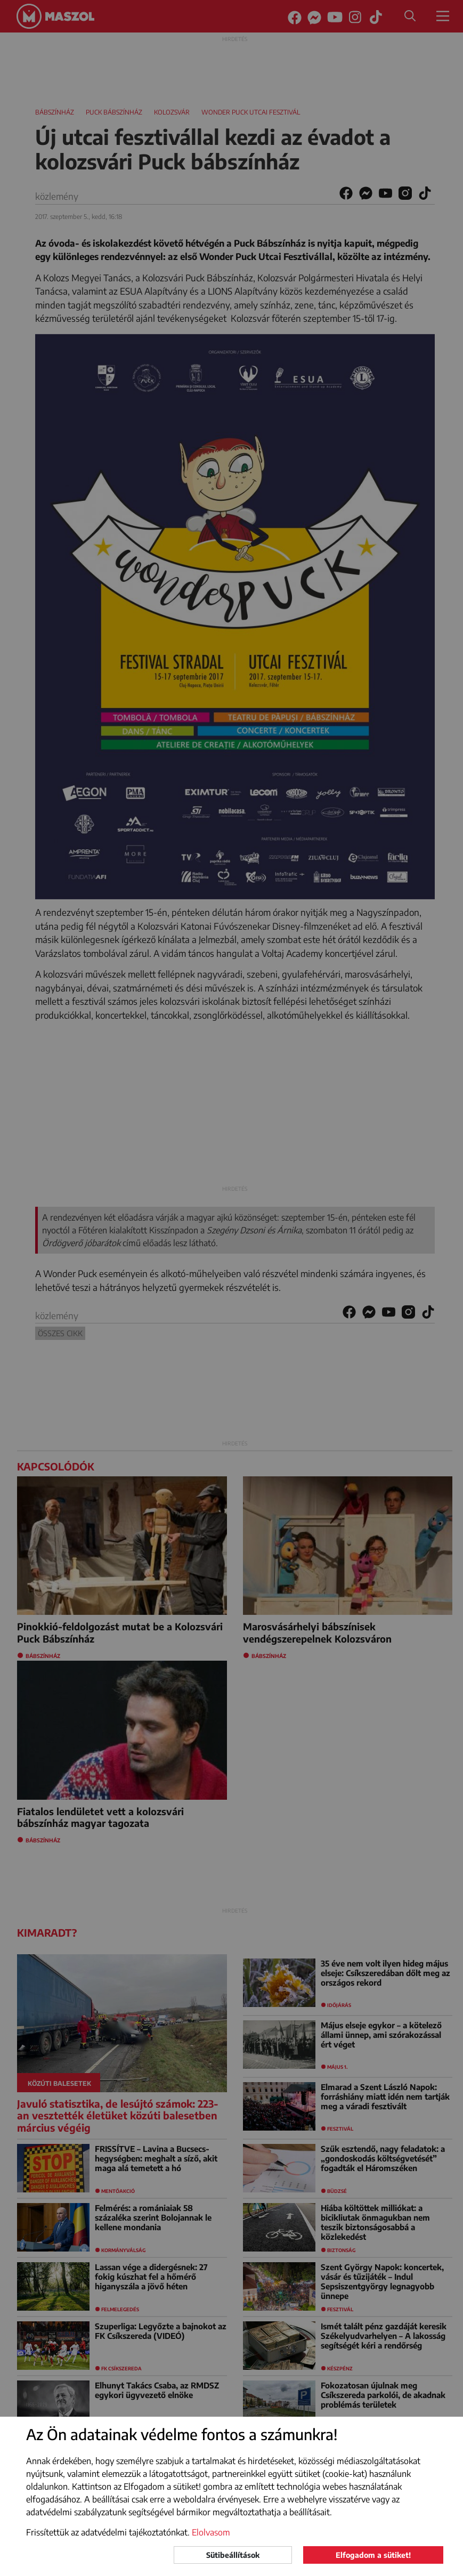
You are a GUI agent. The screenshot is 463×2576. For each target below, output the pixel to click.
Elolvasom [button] (211, 2532)
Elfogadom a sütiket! (373, 2554)
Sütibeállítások (232, 2554)
